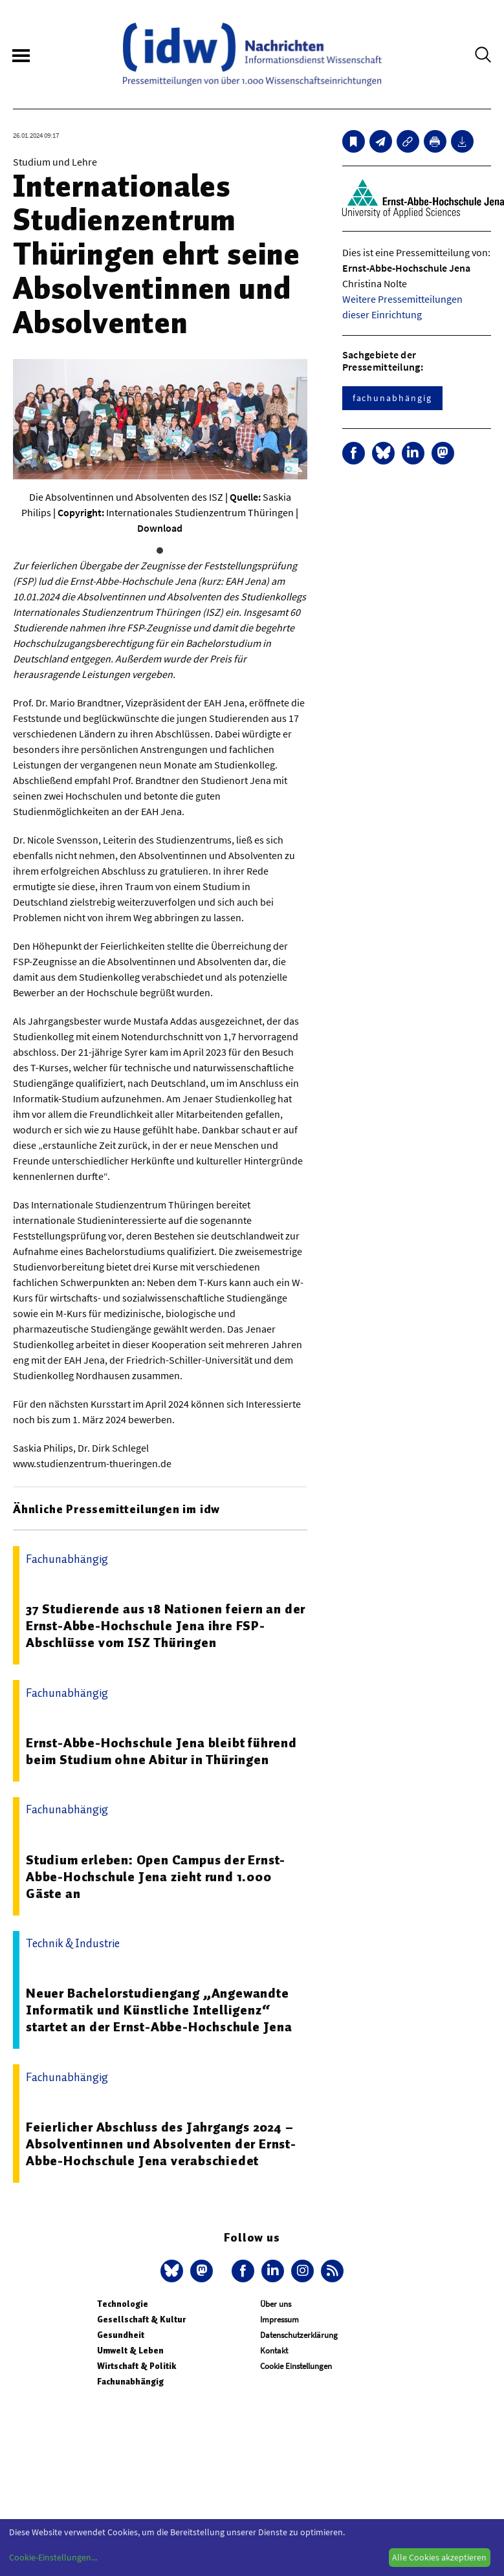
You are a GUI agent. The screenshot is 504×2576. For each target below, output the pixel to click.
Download (159, 527)
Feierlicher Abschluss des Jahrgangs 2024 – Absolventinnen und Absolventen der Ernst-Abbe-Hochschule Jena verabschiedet (161, 2143)
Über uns (275, 2303)
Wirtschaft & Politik (136, 2366)
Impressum (279, 2319)
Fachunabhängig (130, 2381)
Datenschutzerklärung (299, 2335)
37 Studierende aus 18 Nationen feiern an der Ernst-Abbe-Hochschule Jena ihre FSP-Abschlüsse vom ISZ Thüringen (165, 1625)
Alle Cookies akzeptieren (439, 2557)
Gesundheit (120, 2335)
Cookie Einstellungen (296, 2366)
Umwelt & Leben (130, 2350)
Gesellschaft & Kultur (141, 2319)
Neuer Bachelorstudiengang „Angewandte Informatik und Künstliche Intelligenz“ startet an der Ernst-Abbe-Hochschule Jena (159, 2009)
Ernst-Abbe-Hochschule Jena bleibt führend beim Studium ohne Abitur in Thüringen (161, 1751)
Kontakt (274, 2350)
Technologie (122, 2304)
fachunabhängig (392, 398)
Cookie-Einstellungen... (53, 2557)
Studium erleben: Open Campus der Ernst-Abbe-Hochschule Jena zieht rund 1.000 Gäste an (155, 1876)
